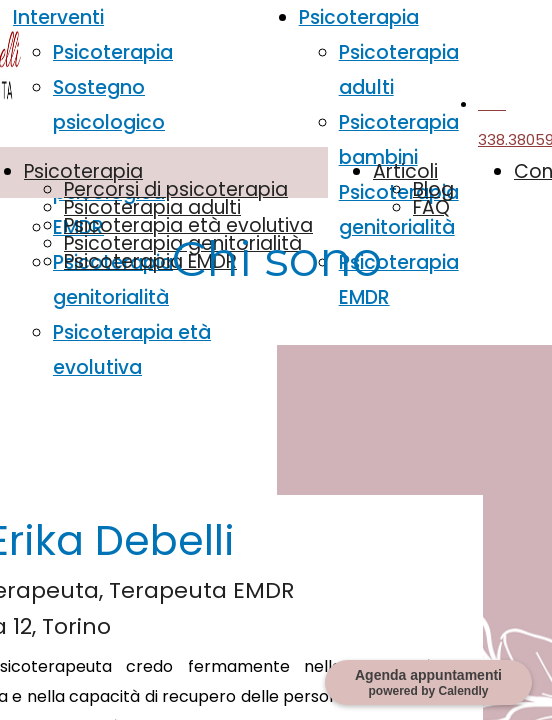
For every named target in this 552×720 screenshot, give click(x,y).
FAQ (431, 207)
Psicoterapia (113, 52)
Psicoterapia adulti (152, 207)
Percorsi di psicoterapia (176, 189)
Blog (433, 189)
